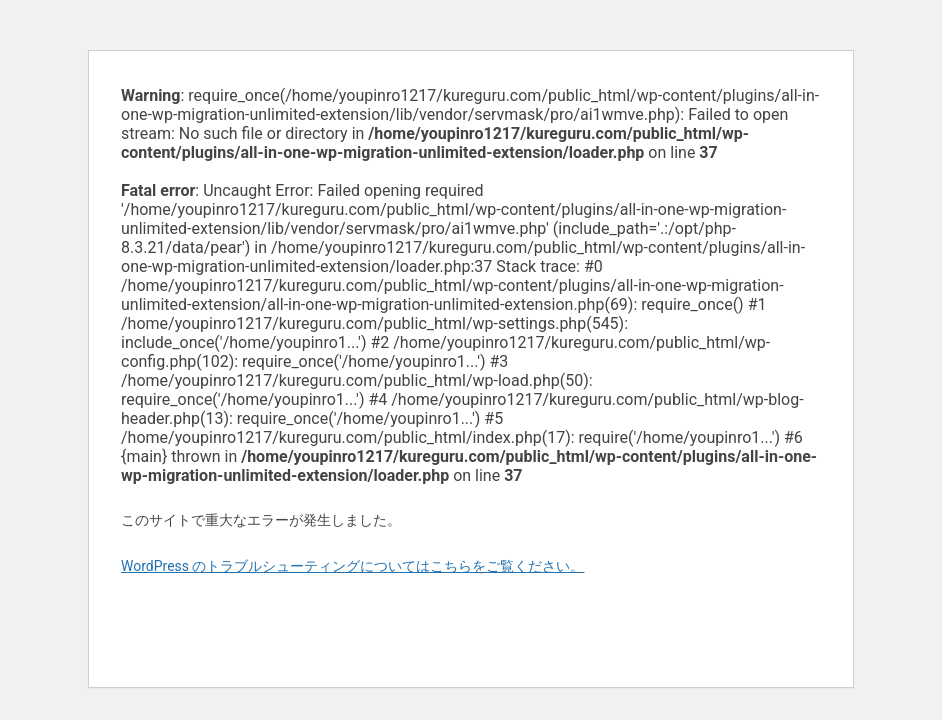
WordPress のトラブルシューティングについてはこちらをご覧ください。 (353, 566)
